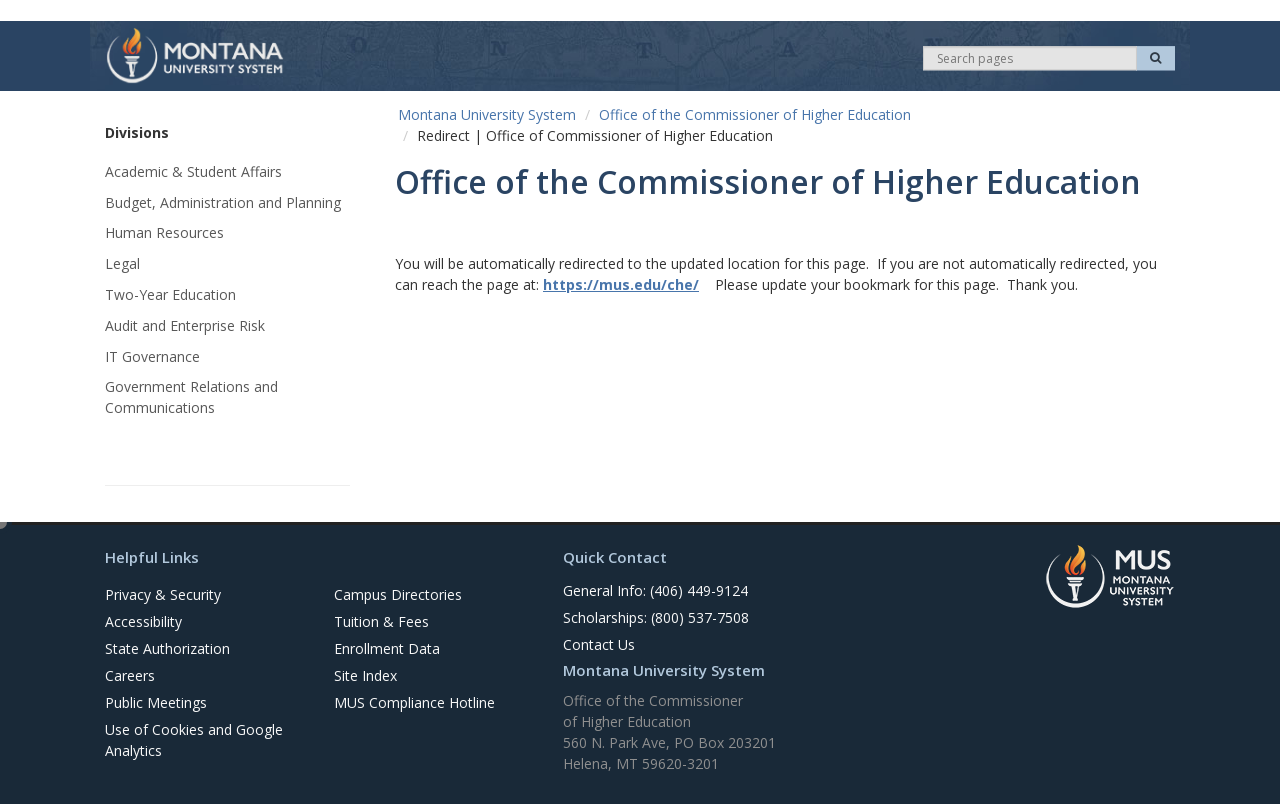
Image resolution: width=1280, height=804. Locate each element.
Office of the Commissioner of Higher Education (755, 114)
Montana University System (487, 114)
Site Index (365, 675)
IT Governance (152, 356)
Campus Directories (398, 594)
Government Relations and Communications (191, 397)
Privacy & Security (163, 594)
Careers (130, 675)
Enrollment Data (387, 648)
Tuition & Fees (381, 621)
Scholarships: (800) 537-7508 (656, 617)
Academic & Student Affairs (193, 171)
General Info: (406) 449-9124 (655, 590)
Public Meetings (156, 702)
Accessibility (143, 621)
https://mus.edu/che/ (621, 284)
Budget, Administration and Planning (223, 202)
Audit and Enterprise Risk (185, 325)
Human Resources (164, 232)
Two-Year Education (170, 294)
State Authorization (167, 648)
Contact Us (599, 644)
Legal (122, 263)
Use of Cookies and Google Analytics (194, 740)
